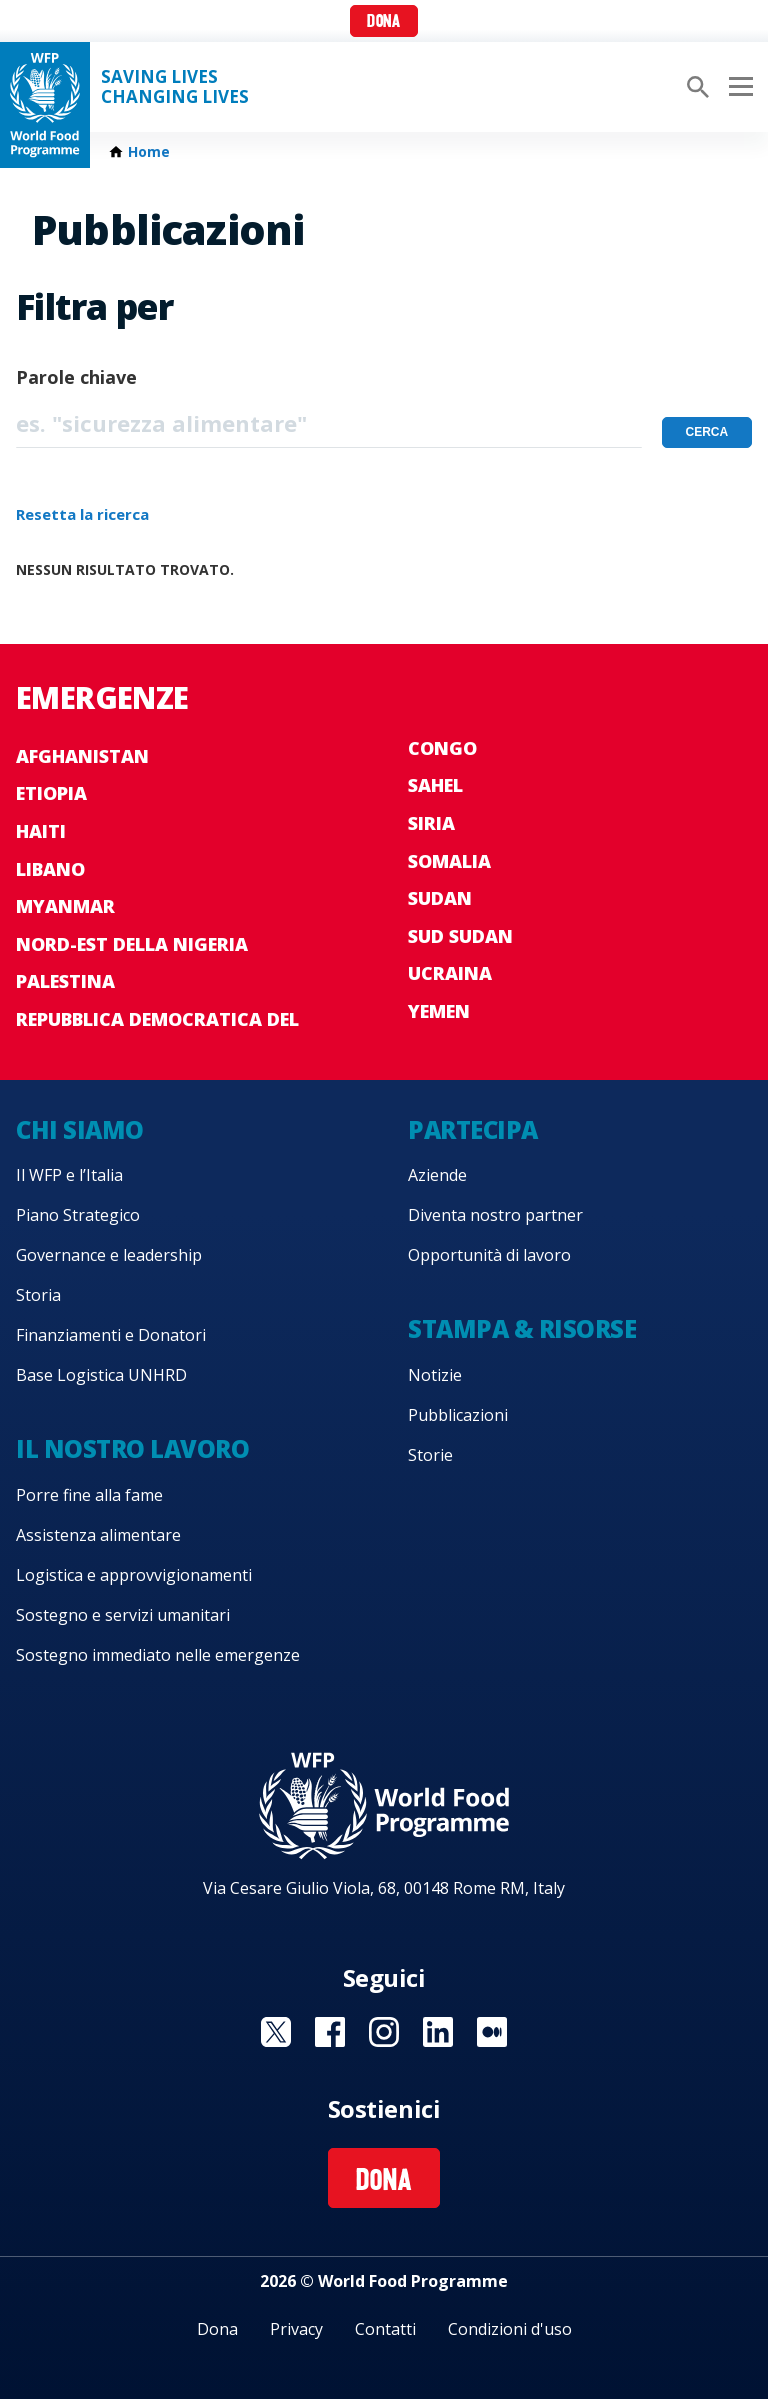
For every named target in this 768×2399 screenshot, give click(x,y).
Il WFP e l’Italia (69, 1175)
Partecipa (473, 1129)
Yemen (439, 1011)
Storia (38, 1295)
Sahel (435, 785)
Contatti (385, 2329)
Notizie (435, 1375)
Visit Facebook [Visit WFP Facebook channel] (330, 2032)
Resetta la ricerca (82, 514)
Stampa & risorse (522, 1328)
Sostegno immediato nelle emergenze (158, 1655)
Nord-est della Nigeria (132, 944)
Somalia (449, 861)
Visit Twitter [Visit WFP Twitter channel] (276, 2032)
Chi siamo (80, 1129)
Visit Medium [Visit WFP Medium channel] (492, 2032)
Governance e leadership (109, 1255)
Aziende (437, 1175)
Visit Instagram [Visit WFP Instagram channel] (384, 2032)
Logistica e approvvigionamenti (134, 1575)
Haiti (41, 831)
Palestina (65, 981)
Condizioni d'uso (510, 2329)
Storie (430, 1455)
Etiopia (51, 793)
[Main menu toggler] (738, 87)
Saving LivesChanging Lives (175, 87)
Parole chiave (76, 377)
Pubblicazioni (458, 1415)
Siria (431, 823)
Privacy (296, 2329)
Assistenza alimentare (98, 1535)
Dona (383, 22)
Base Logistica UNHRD (101, 1375)
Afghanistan (82, 756)
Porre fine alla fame (89, 1495)
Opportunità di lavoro (489, 1255)
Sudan (440, 898)
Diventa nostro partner (495, 1215)
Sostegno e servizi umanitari (123, 1615)
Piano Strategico (78, 1215)
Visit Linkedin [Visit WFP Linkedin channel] (438, 2032)
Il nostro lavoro (132, 1448)
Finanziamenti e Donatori (111, 1335)
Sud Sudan (460, 936)
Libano (50, 869)
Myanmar (65, 906)
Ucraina (450, 973)
